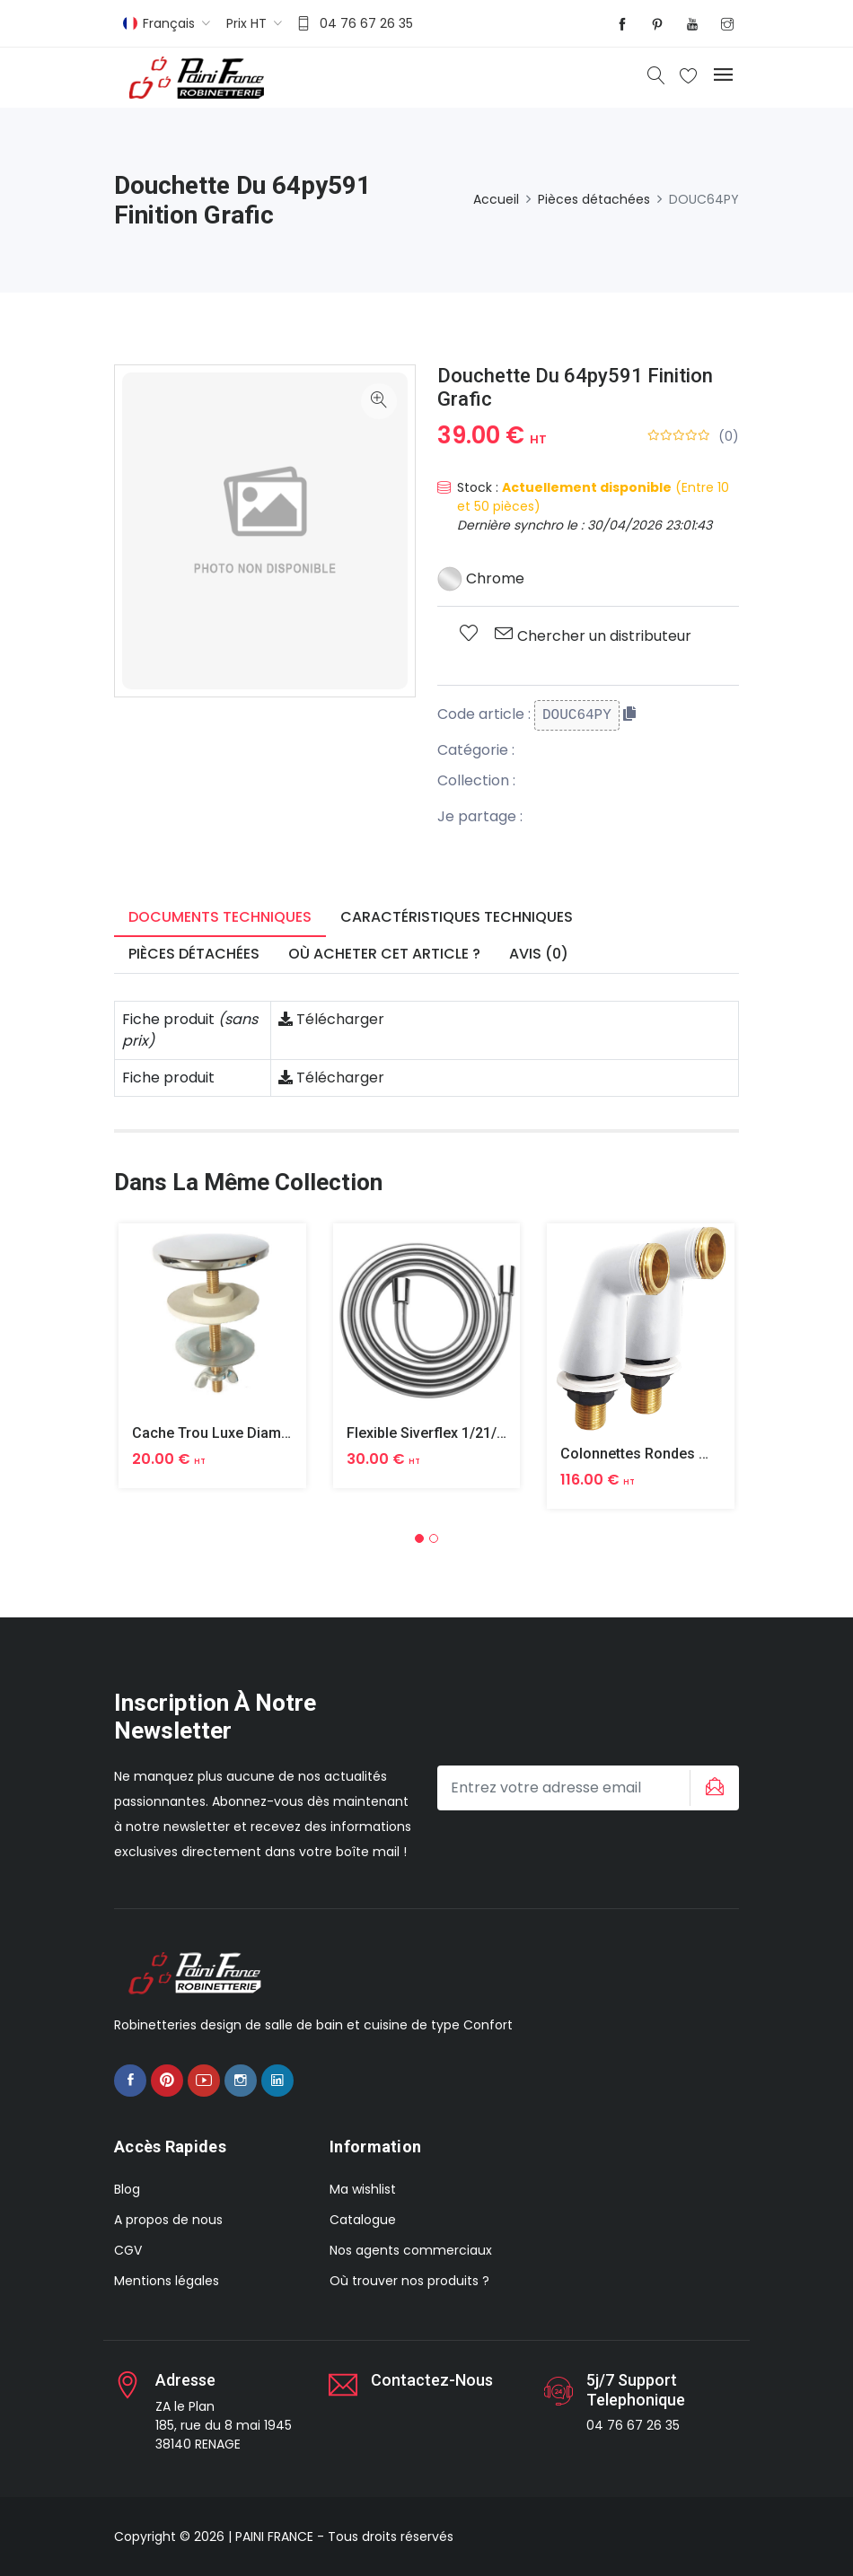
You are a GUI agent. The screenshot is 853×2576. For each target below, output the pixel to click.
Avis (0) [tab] (538, 953)
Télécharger (331, 1019)
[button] (419, 1538)
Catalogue (363, 2220)
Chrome (480, 578)
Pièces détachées (594, 199)
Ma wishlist (363, 2189)
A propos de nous (168, 2220)
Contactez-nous (432, 2379)
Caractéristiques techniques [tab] (456, 917)
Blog (127, 2189)
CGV (128, 2250)
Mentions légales (166, 2281)
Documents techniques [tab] (220, 917)
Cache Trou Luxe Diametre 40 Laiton (252, 1432)
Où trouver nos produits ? (409, 2281)
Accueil (496, 199)
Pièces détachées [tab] (193, 953)
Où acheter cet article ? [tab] (384, 953)
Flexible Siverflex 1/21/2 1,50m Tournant (479, 1432)
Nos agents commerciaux (411, 2250)
